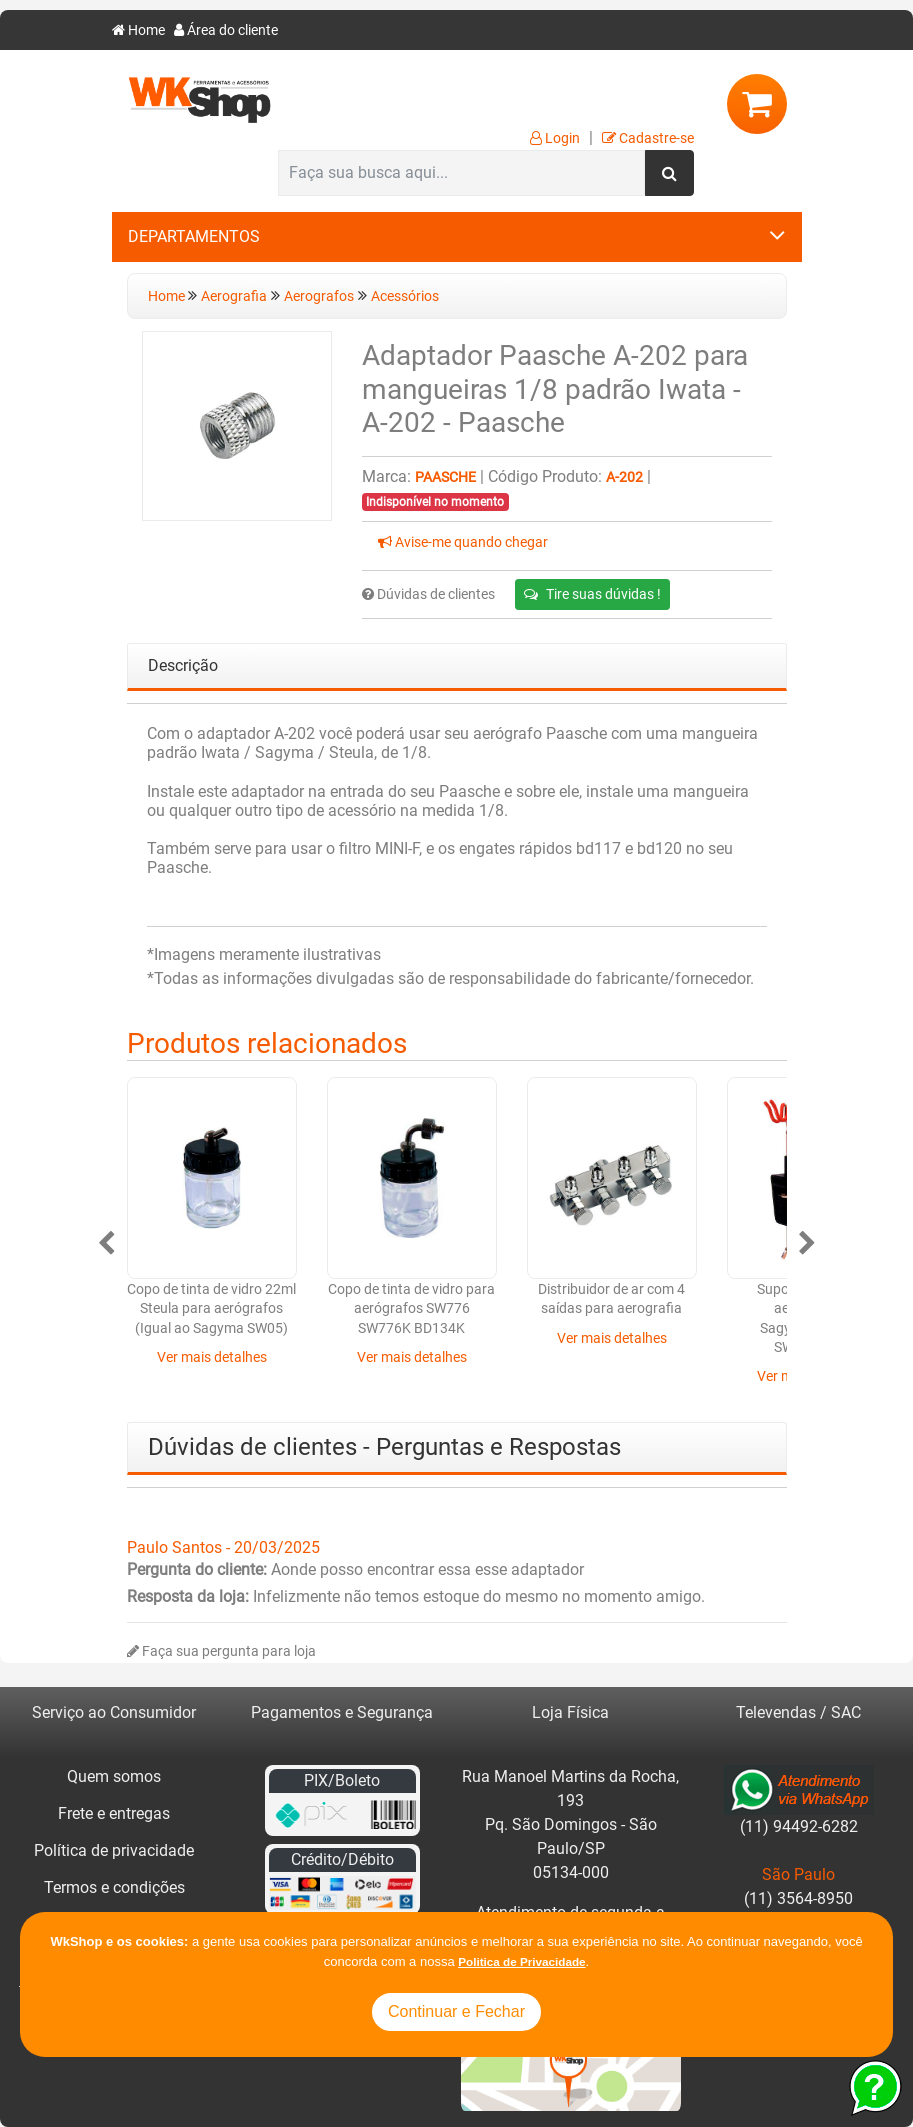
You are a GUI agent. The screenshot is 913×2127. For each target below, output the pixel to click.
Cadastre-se (648, 138)
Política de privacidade (114, 1850)
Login (555, 138)
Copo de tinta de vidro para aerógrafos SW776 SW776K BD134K (411, 1309)
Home (138, 30)
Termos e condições (114, 1887)
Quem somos (114, 1776)
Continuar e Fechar (456, 2011)
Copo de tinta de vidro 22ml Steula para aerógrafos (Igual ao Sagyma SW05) (211, 1309)
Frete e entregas (114, 1813)
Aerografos (319, 296)
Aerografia (234, 296)
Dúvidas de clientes (428, 594)
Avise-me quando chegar (463, 542)
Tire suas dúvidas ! (592, 594)
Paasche (445, 477)
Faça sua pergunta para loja (221, 1651)
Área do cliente (226, 30)
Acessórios (405, 296)
